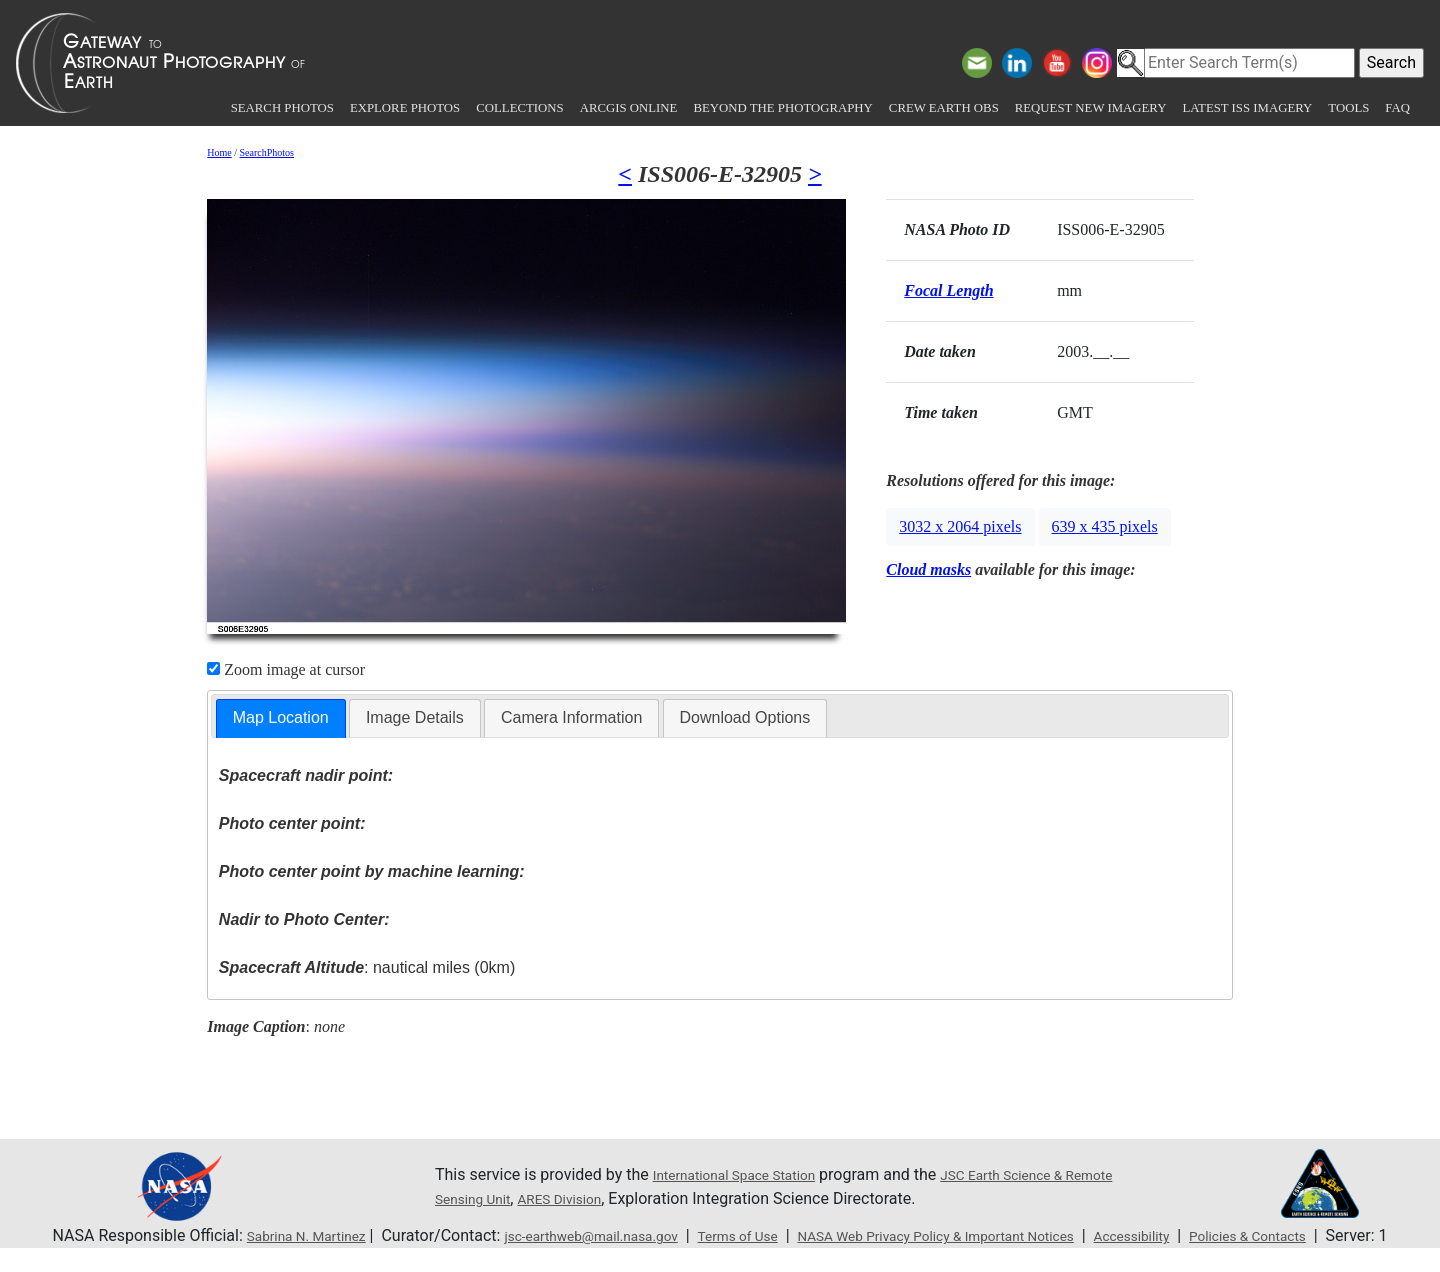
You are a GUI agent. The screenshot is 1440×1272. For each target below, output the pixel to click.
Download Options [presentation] (745, 717)
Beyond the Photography (782, 108)
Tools (1348, 108)
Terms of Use (754, 1235)
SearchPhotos (267, 152)
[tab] (281, 718)
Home (219, 152)
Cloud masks (928, 569)
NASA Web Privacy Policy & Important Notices (984, 1235)
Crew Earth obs (944, 108)
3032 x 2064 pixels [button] (960, 526)
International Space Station (749, 1174)
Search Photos (282, 108)
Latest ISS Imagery (1247, 108)
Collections (519, 108)
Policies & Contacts (1346, 1235)
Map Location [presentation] (281, 717)
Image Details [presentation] (415, 717)
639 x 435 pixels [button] (1105, 526)
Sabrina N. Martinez (273, 1235)
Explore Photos (405, 108)
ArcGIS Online (629, 108)
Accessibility (1213, 1235)
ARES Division (639, 1198)
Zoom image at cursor (286, 669)
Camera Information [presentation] (571, 717)
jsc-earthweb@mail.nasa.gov (585, 1235)
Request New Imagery (1091, 108)
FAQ (1397, 108)
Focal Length (948, 290)
